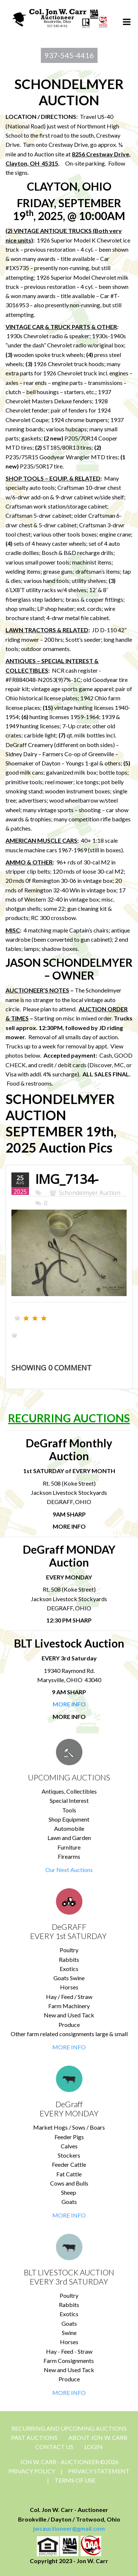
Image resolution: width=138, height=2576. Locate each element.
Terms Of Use (74, 2480)
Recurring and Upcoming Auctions (69, 2428)
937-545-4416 (69, 55)
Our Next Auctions (69, 1869)
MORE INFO (69, 2047)
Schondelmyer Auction (89, 1193)
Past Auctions (34, 2437)
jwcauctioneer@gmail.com (69, 2528)
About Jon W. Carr (97, 2437)
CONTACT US (54, 2446)
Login (93, 2446)
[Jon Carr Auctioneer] (59, 17)
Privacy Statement (99, 2470)
